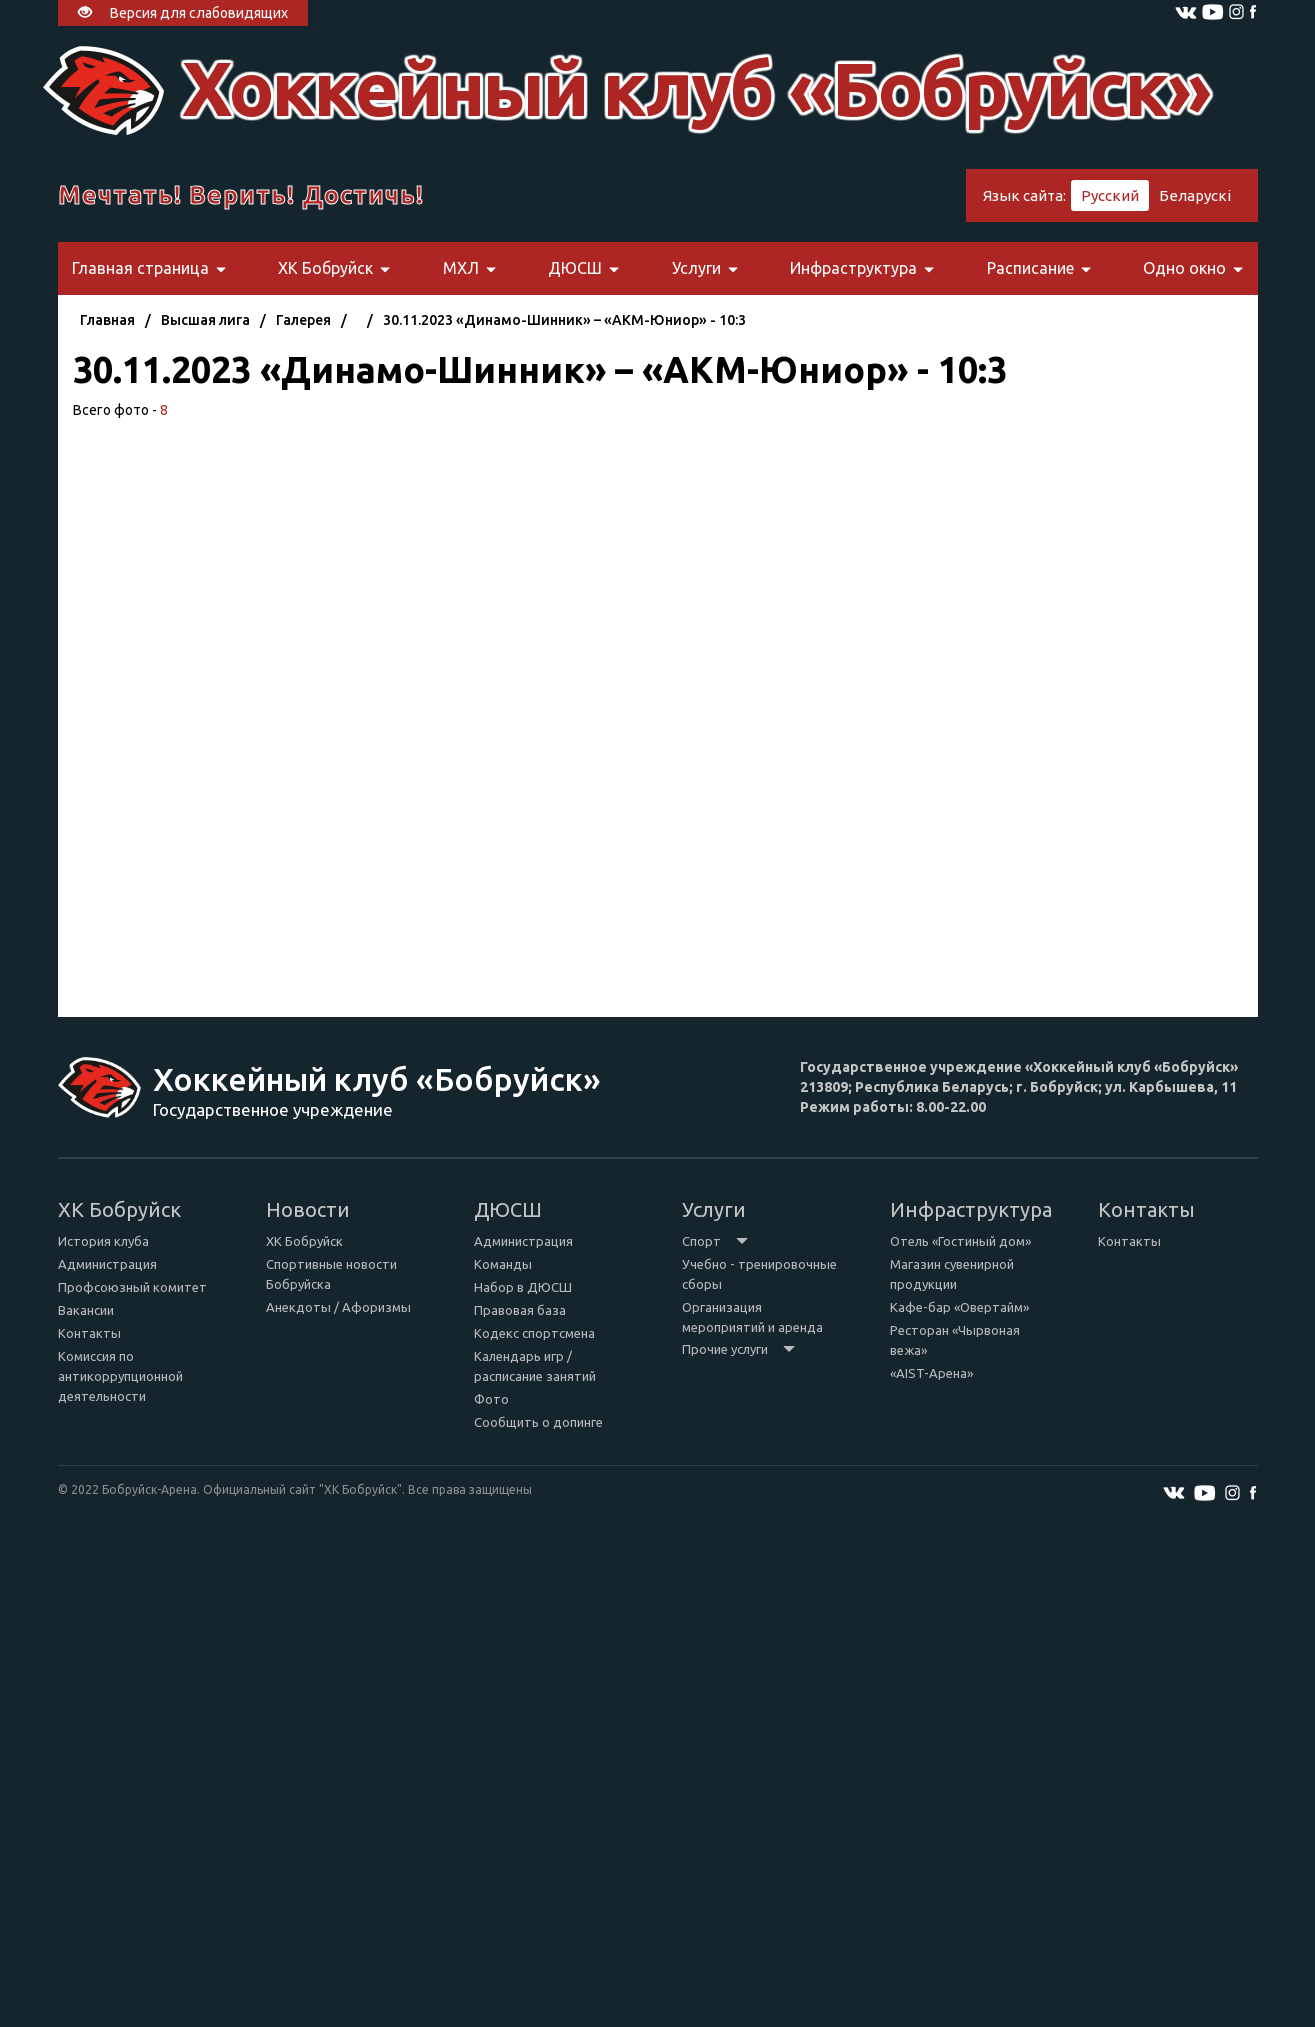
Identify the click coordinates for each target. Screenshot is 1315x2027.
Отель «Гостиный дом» (960, 1241)
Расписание (1039, 268)
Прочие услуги (738, 1349)
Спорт (715, 1241)
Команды (503, 1264)
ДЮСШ (583, 268)
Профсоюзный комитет (132, 1287)
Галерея (303, 320)
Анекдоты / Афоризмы (338, 1307)
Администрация (107, 1264)
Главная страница (149, 268)
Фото (491, 1399)
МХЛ (469, 268)
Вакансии (86, 1310)
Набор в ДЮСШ (523, 1287)
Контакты (89, 1333)
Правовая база (520, 1310)
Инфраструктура (862, 268)
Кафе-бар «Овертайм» (959, 1307)
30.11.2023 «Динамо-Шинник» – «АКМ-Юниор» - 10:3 (564, 320)
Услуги (705, 268)
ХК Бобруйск (334, 268)
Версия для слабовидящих (183, 13)
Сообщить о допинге (538, 1422)
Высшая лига (205, 320)
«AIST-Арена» (931, 1373)
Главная (107, 320)
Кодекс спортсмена (534, 1333)
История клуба (103, 1241)
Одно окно (1193, 268)
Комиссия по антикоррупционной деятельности (120, 1376)
